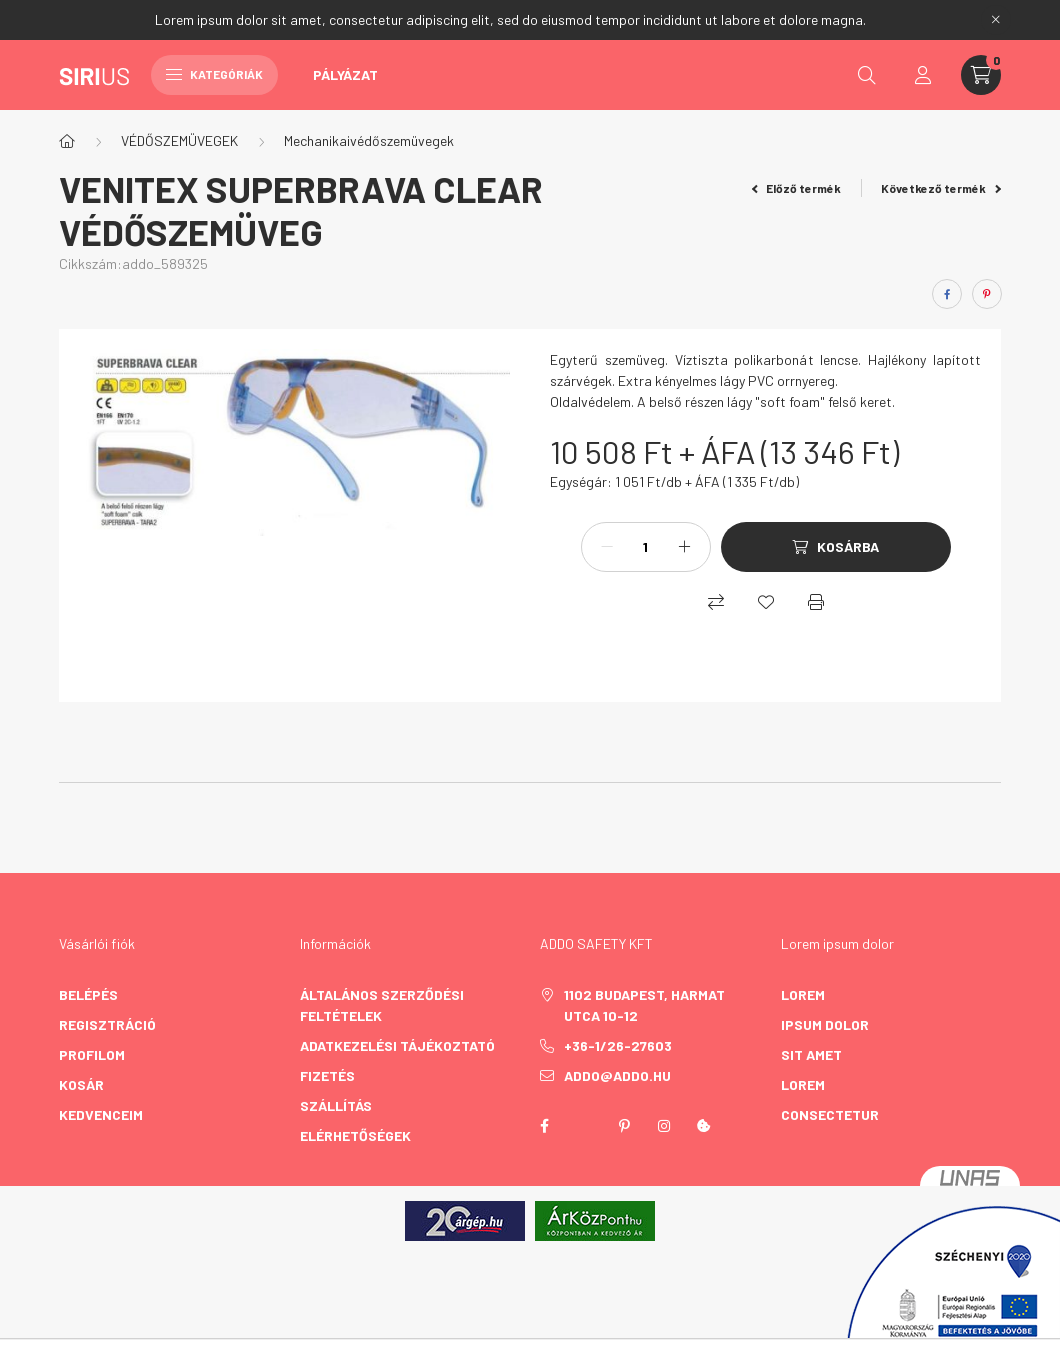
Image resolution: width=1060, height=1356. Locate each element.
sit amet (811, 1054)
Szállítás (336, 1105)
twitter (584, 1126)
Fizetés (327, 1075)
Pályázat (345, 74)
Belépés (88, 994)
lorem (803, 994)
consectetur (830, 1114)
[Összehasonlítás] (716, 602)
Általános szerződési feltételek (382, 1005)
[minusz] (607, 547)
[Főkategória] (67, 141)
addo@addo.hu (617, 1075)
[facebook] (947, 294)
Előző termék (797, 188)
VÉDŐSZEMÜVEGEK (179, 140)
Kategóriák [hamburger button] (214, 74)
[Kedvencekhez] (766, 602)
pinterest (624, 1126)
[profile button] (923, 75)
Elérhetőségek (355, 1135)
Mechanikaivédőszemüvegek (369, 140)
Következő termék (941, 188)
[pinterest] (987, 294)
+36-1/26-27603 (618, 1045)
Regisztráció (107, 1024)
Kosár (81, 1084)
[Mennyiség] (646, 547)
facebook (544, 1126)
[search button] (867, 75)
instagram (664, 1126)
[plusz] (685, 547)
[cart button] (981, 75)
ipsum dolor (825, 1024)
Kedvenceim (101, 1114)
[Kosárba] (836, 547)
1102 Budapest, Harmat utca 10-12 (644, 1005)
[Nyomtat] (816, 602)
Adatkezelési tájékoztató (397, 1045)
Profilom (92, 1054)
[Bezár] (996, 20)
